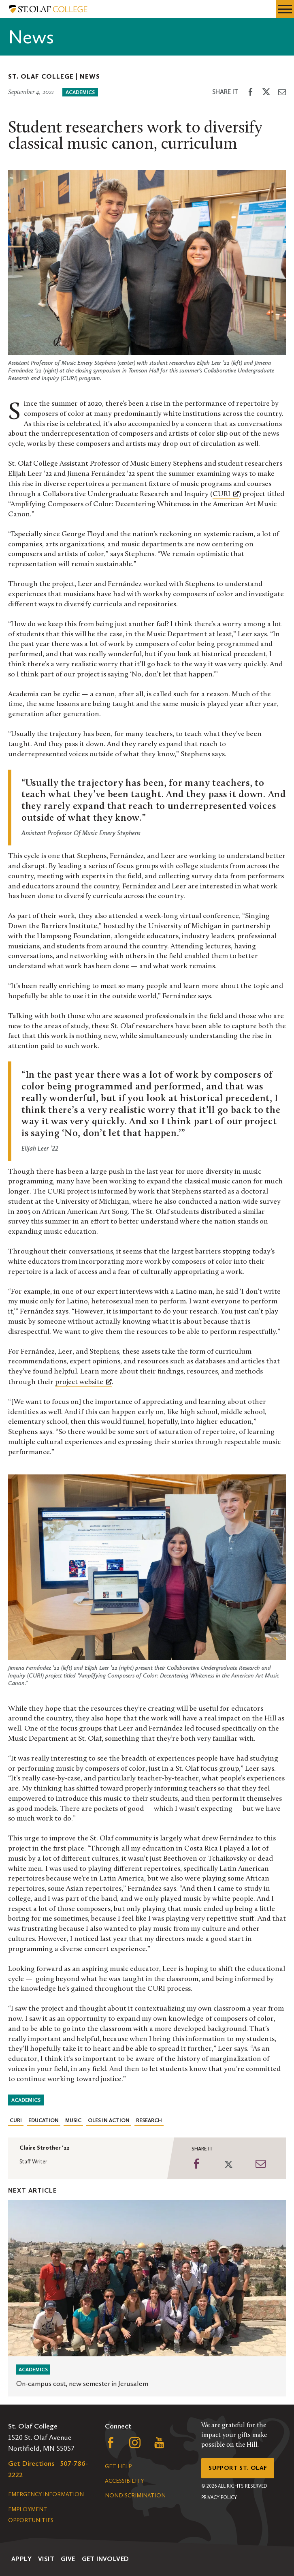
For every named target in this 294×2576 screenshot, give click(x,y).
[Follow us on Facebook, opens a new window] (110, 2444)
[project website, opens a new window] (83, 1382)
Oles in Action (109, 2120)
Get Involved (105, 2559)
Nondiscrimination (135, 2495)
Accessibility (124, 2481)
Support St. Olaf (238, 2467)
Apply (21, 2559)
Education (43, 2120)
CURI (16, 2120)
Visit (46, 2559)
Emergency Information (46, 2494)
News (90, 76)
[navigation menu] (285, 9)
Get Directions (31, 2463)
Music (73, 2120)
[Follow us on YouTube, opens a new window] (159, 2444)
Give (68, 2559)
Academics (80, 92)
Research (149, 2120)
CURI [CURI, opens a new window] (226, 493)
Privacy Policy (219, 2497)
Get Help (118, 2466)
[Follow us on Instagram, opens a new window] (135, 2444)
